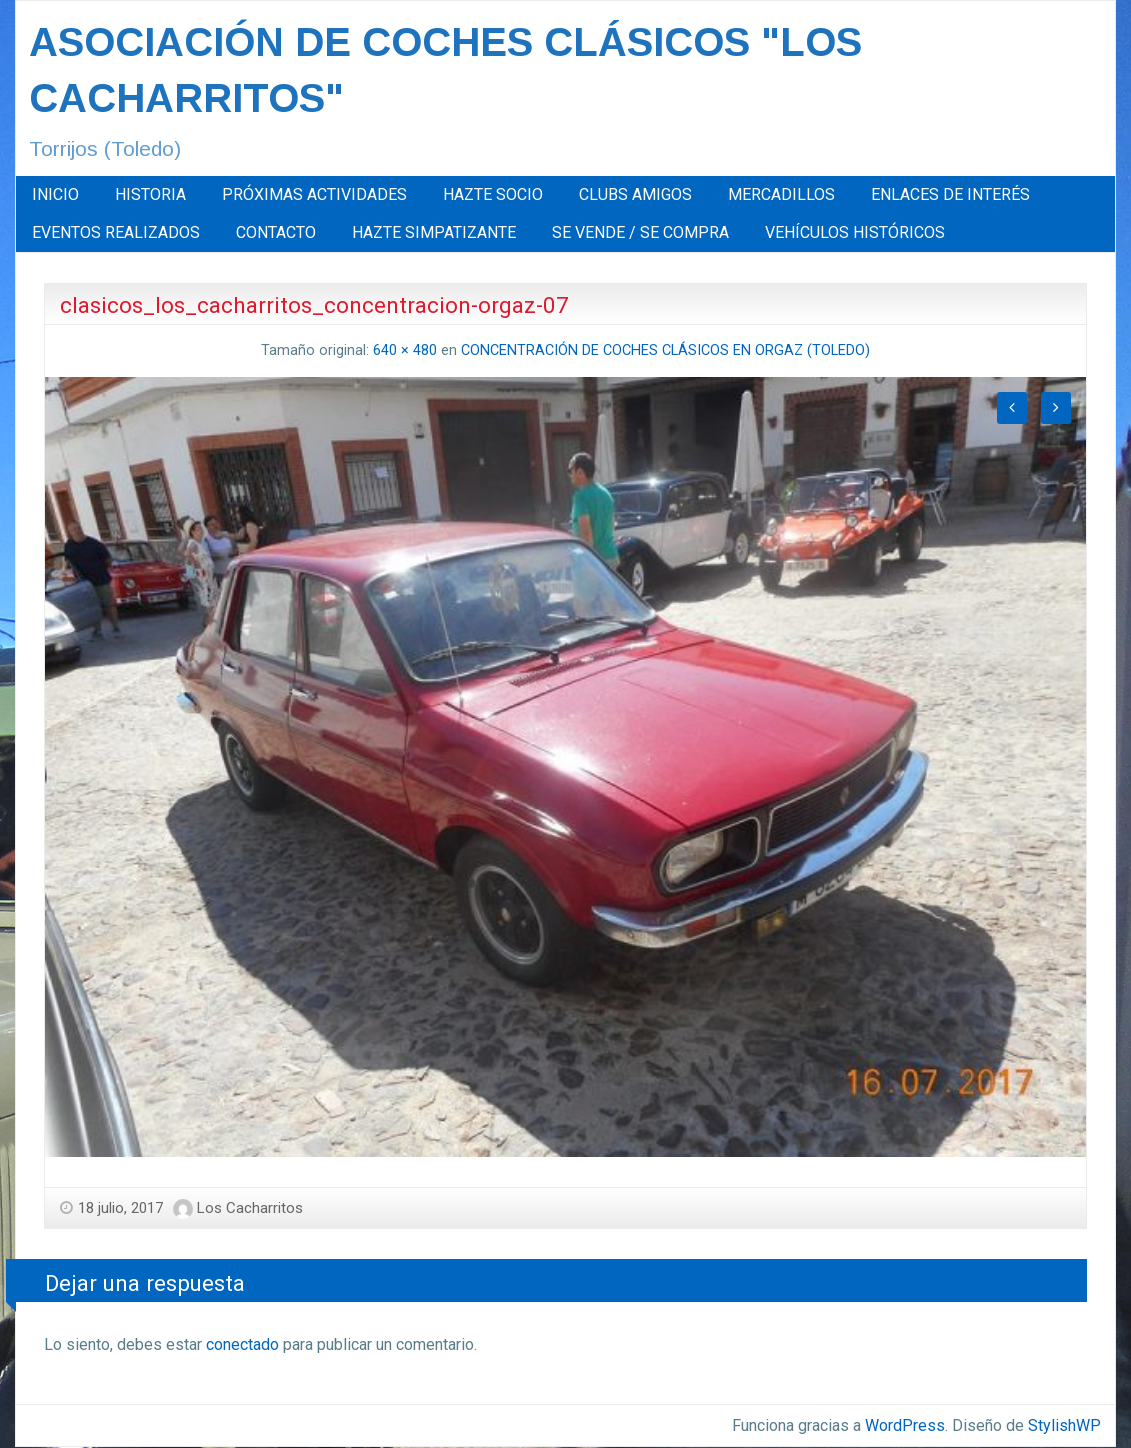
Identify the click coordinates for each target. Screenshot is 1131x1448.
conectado (242, 1344)
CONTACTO (276, 232)
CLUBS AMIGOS (635, 194)
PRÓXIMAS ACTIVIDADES (314, 194)
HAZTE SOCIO (493, 194)
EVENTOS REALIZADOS (116, 232)
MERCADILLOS (781, 194)
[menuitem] (55, 195)
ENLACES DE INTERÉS (950, 194)
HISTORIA (150, 194)
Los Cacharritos (250, 1208)
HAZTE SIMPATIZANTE (434, 232)
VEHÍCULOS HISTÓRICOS (855, 232)
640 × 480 (405, 350)
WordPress (905, 1425)
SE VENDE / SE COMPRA (640, 232)
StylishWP (1064, 1425)
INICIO (55, 194)
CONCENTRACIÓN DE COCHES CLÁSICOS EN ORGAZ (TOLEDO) (665, 350)
